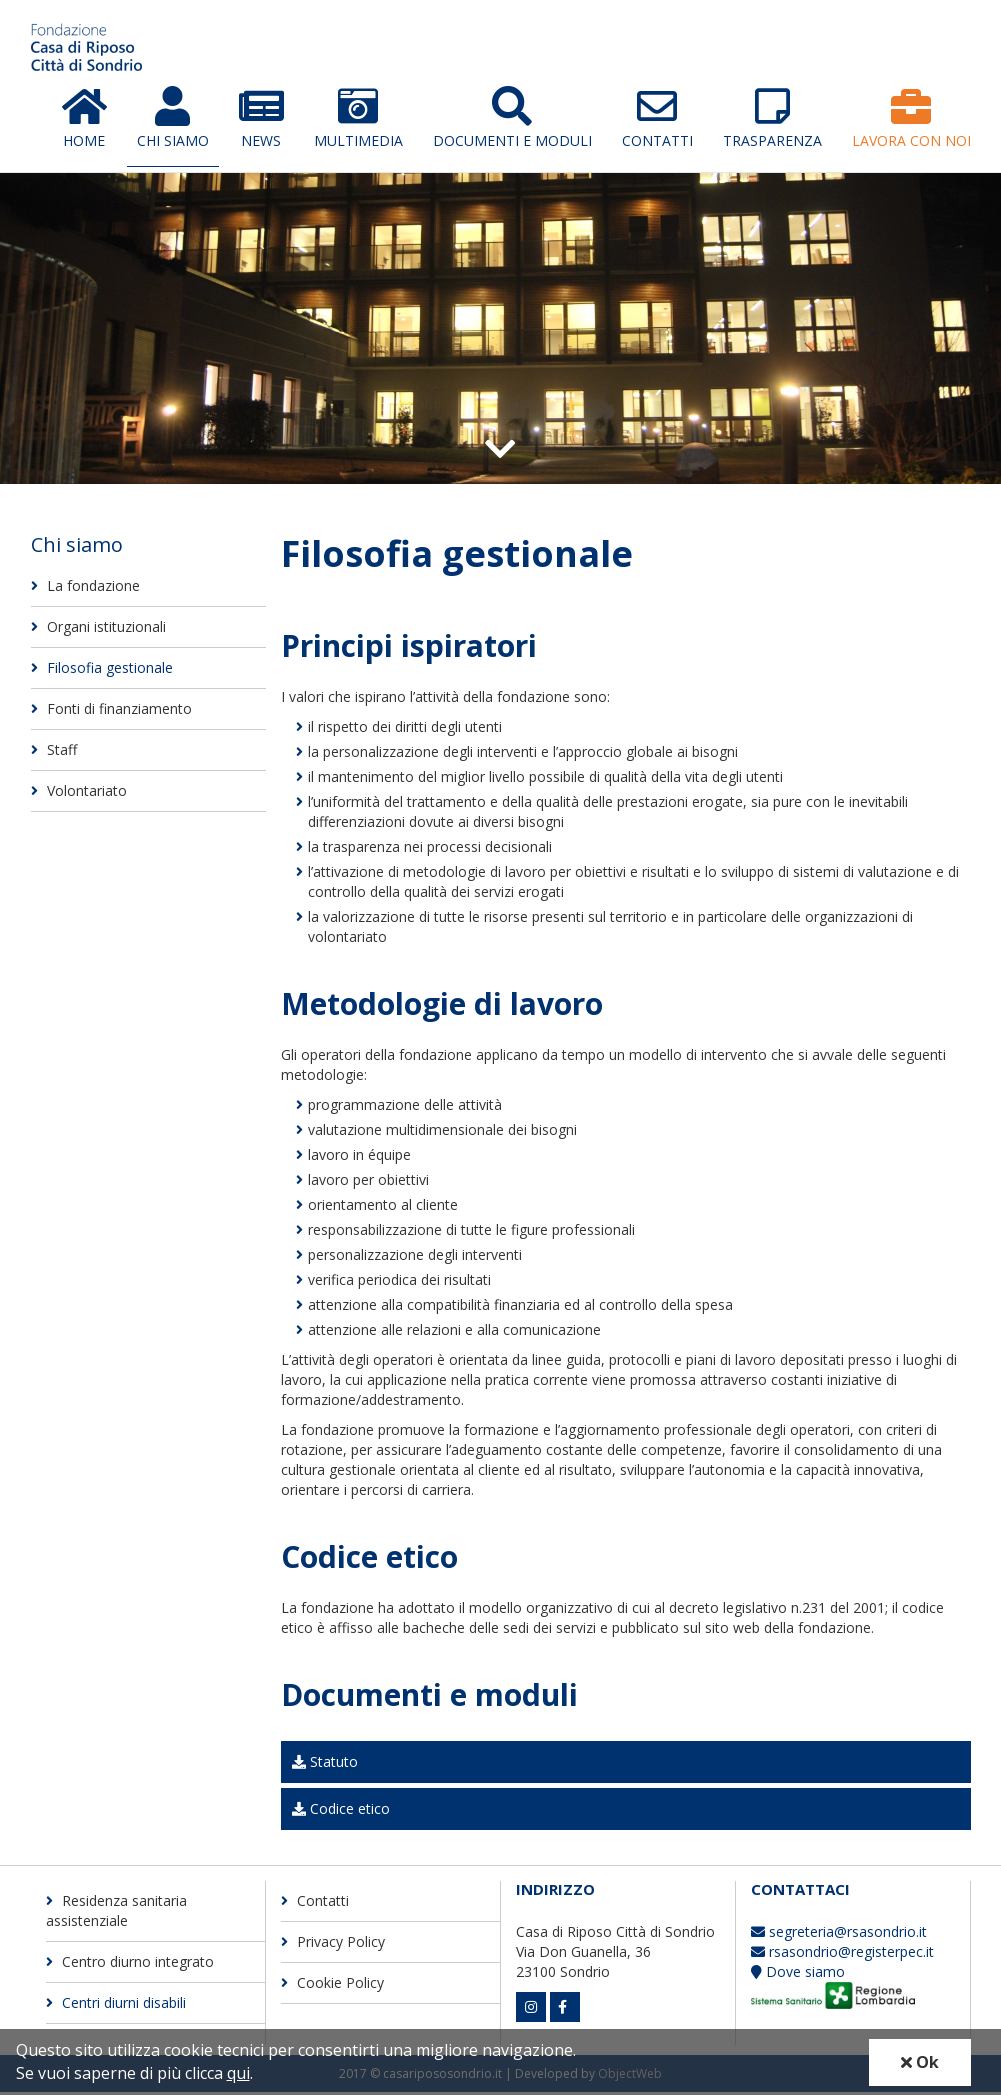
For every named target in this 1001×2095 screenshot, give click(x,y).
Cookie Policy (332, 1985)
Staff (54, 752)
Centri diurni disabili (116, 2005)
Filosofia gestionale (102, 670)
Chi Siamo (173, 120)
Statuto (325, 1764)
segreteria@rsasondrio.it (839, 1934)
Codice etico (341, 1811)
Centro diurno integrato (130, 1964)
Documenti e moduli (512, 120)
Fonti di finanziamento (111, 711)
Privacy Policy (333, 1944)
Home (84, 120)
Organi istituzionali (98, 629)
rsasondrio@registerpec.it (842, 1954)
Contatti (657, 120)
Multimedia (358, 120)
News (261, 120)
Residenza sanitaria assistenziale (116, 1913)
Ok (920, 2062)
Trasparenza (772, 120)
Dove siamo (798, 1974)
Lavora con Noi (911, 120)
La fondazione (85, 588)
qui (238, 2073)
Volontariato (79, 793)
